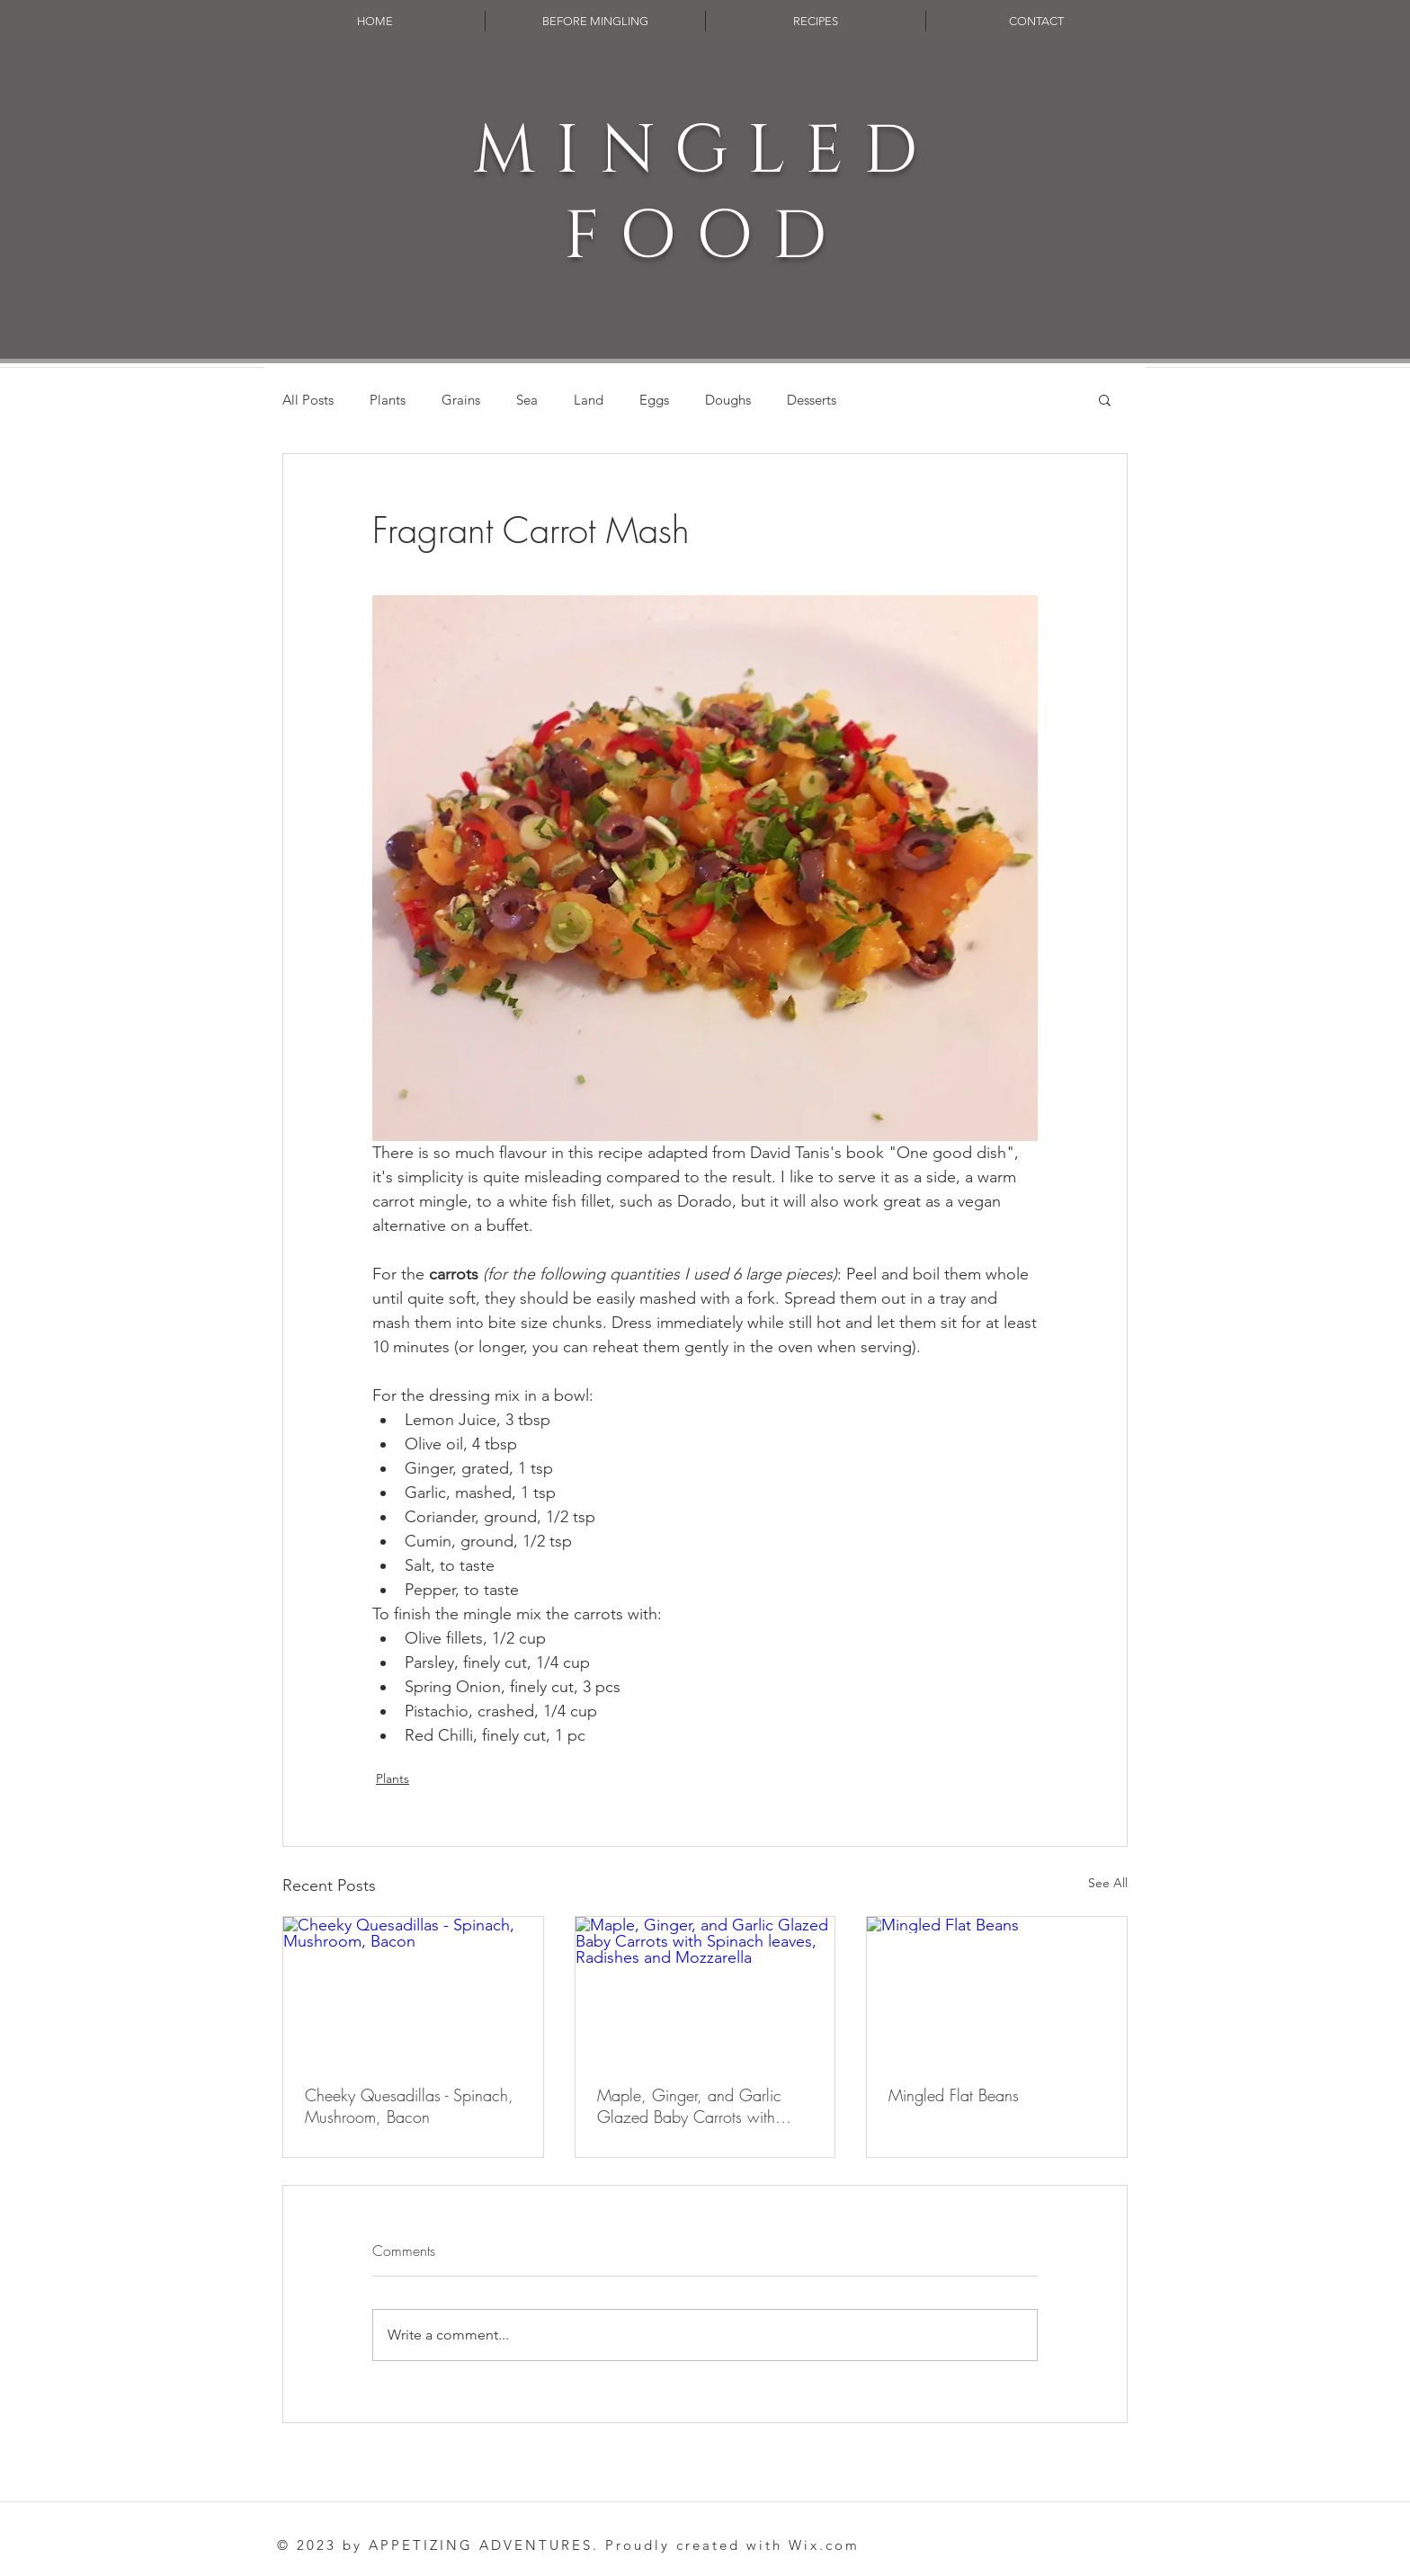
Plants (388, 399)
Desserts (811, 399)
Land (588, 399)
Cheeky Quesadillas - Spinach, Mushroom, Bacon (409, 2105)
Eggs (654, 399)
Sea (527, 399)
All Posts (308, 399)
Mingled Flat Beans (953, 2095)
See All (1108, 1883)
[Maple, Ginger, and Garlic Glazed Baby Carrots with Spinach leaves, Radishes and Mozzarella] (705, 1990)
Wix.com (824, 2545)
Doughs (728, 399)
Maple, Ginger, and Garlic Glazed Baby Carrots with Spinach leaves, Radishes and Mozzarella (698, 2105)
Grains (461, 399)
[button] (1104, 399)
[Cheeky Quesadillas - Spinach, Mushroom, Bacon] (413, 1990)
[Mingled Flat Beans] (997, 1990)
